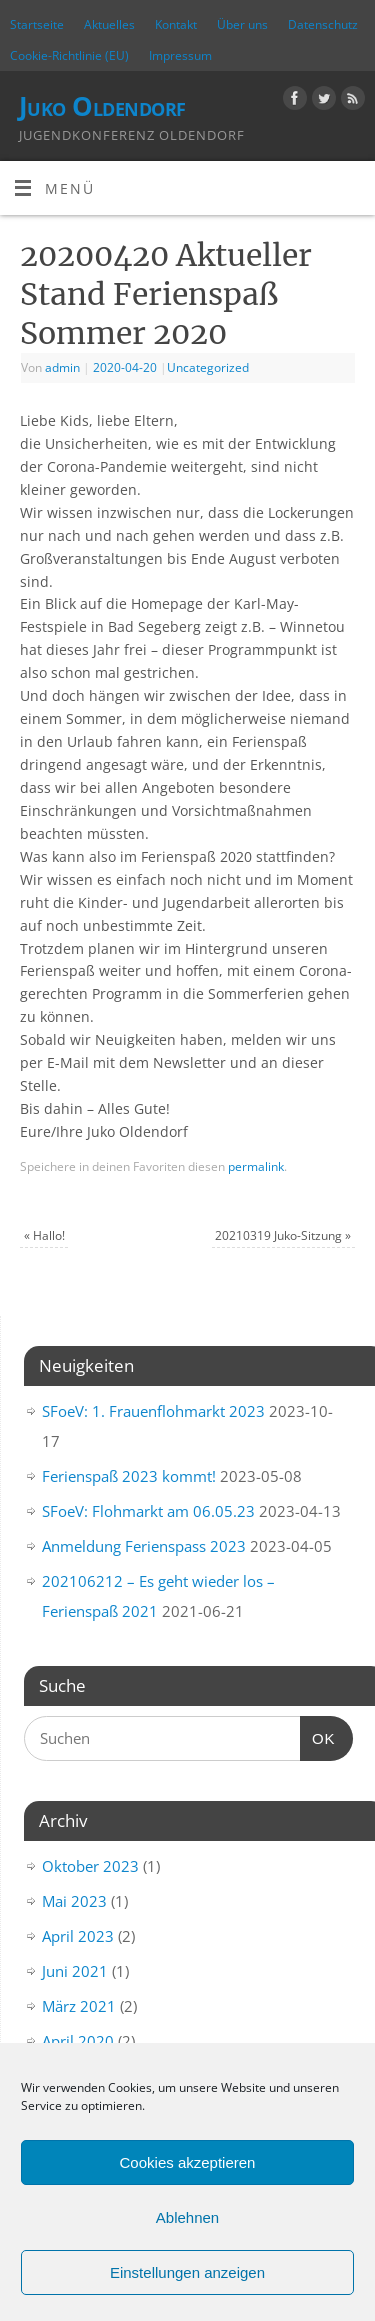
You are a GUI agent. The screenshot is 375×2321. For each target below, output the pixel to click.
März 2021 (79, 2006)
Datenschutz (323, 24)
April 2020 (78, 2041)
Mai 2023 (74, 1901)
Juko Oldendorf (102, 106)
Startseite (37, 24)
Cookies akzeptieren (188, 2162)
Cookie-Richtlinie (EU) (69, 55)
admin (62, 367)
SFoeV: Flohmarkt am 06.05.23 (148, 1511)
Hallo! (44, 1235)
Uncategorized (208, 367)
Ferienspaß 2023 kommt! (129, 1476)
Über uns (242, 24)
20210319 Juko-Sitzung (283, 1235)
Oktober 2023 (90, 1866)
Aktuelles (109, 24)
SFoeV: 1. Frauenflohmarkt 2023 (153, 1411)
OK (318, 1736)
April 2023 (78, 1936)
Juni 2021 (75, 1971)
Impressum (180, 55)
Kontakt (176, 24)
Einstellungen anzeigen (187, 2272)
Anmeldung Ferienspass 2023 (144, 1546)
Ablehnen (187, 2217)
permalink (256, 1166)
